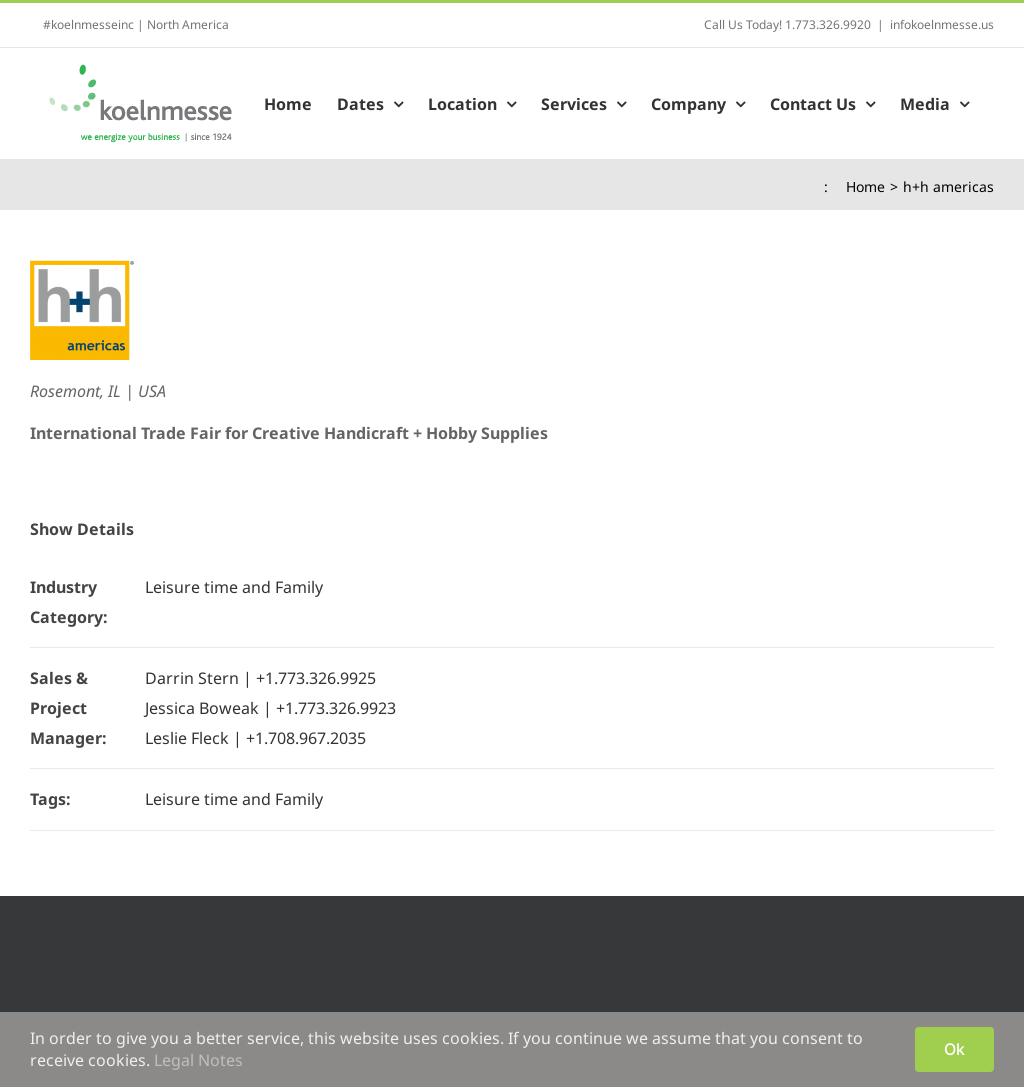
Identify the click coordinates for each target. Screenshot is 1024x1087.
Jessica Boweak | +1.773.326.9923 (270, 708)
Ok (954, 1049)
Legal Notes (198, 1060)
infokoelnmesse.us (942, 24)
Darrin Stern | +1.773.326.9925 (260, 678)
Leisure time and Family (234, 587)
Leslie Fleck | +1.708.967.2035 (255, 738)
